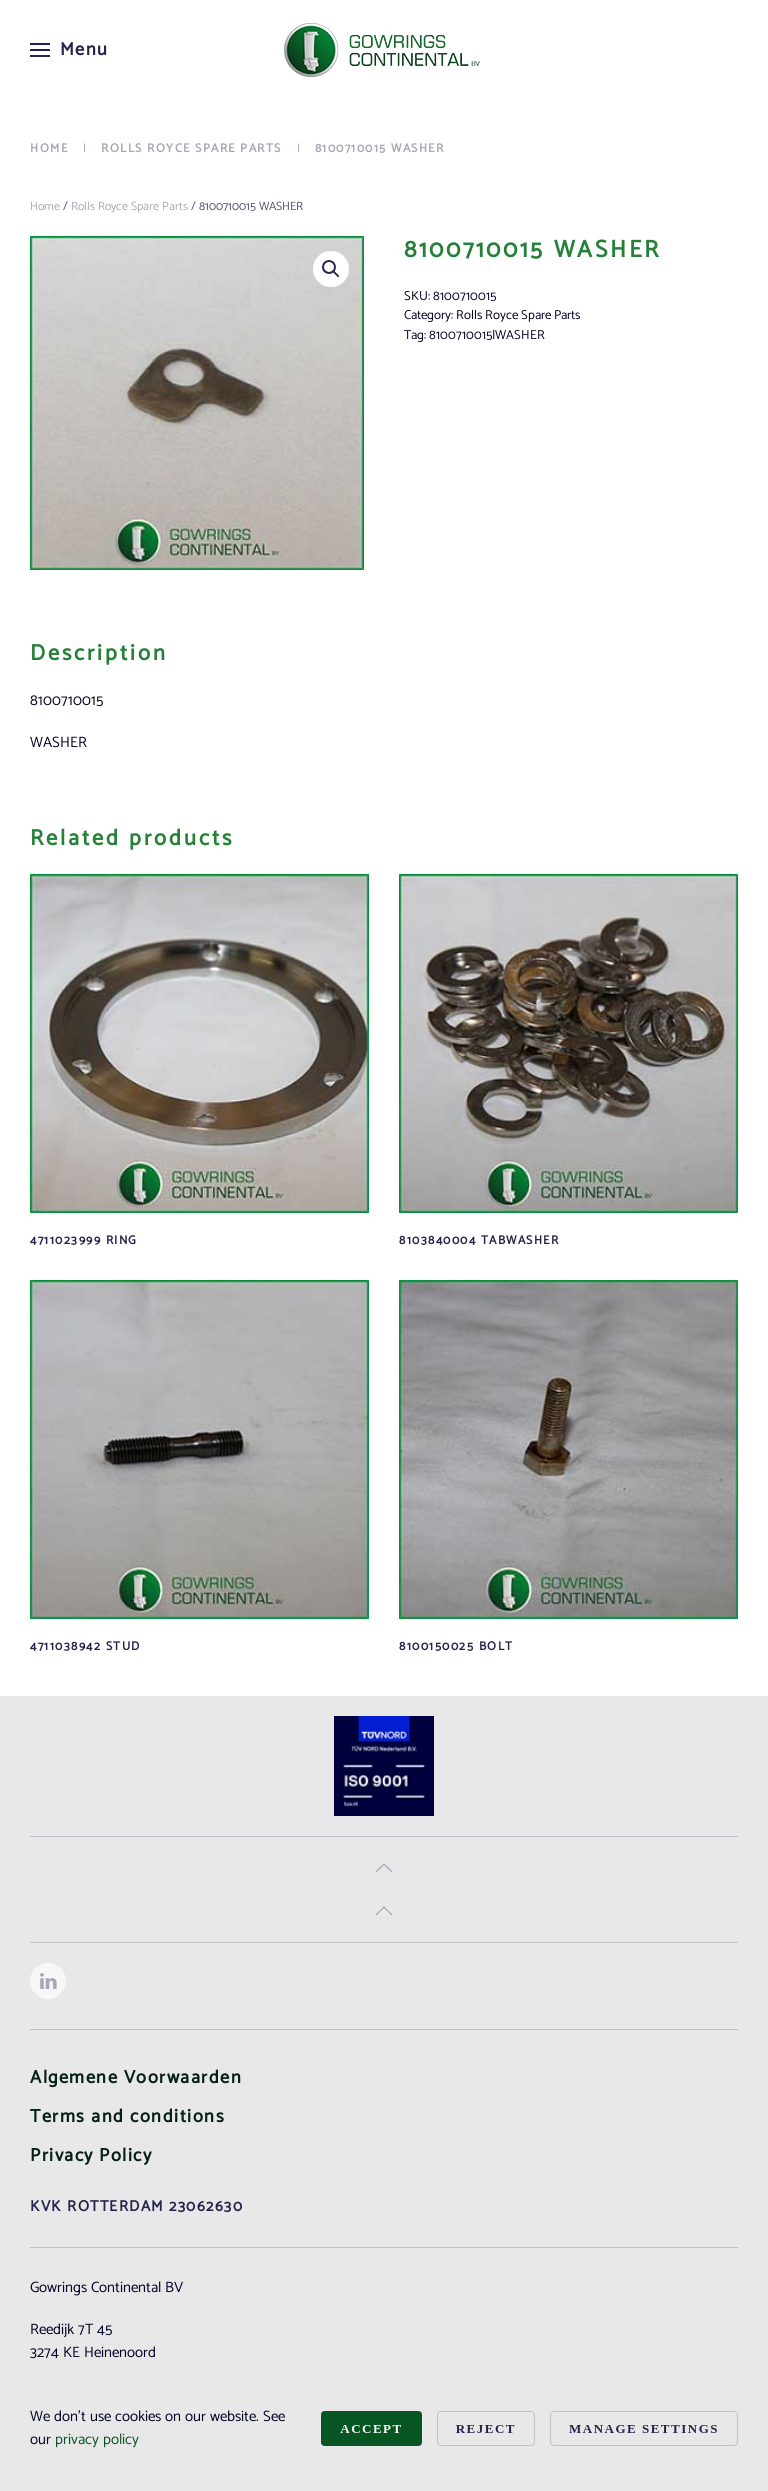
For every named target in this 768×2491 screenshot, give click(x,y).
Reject (486, 2428)
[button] (69, 50)
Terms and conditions (127, 2117)
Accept (371, 2428)
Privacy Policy (91, 2156)
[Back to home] (384, 50)
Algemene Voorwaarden (136, 2078)
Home (45, 206)
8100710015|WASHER (487, 335)
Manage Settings (644, 2428)
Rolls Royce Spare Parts (129, 206)
